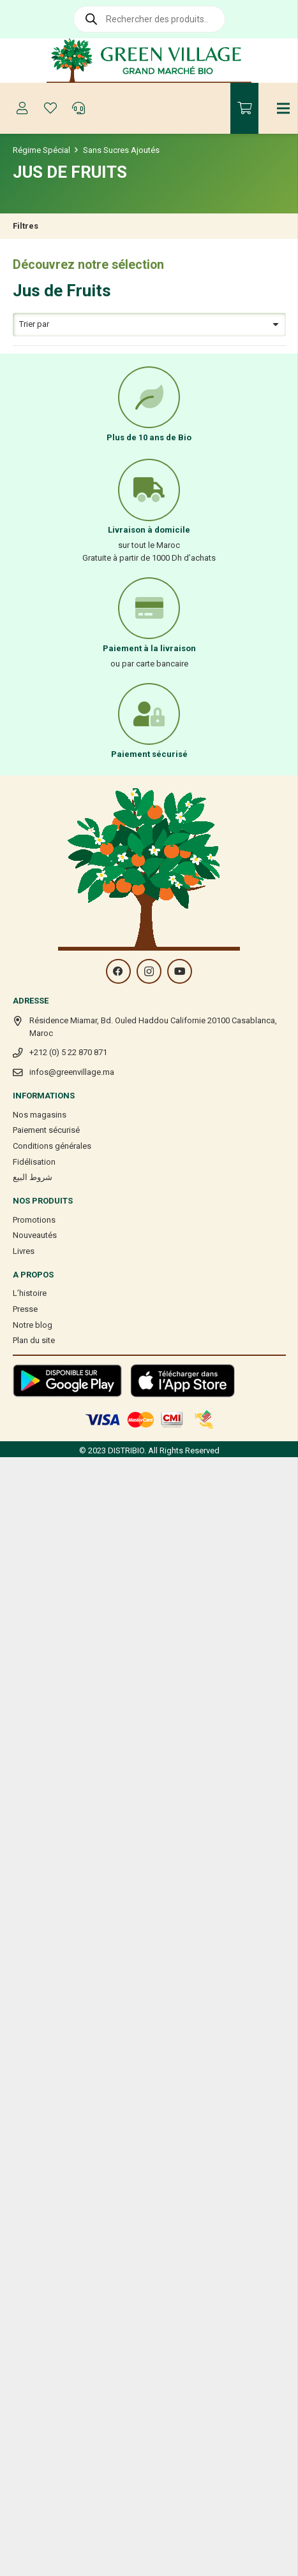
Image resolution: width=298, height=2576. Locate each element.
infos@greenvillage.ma (71, 1072)
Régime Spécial (41, 150)
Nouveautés (35, 1235)
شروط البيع (32, 1177)
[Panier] (244, 108)
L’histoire (30, 1293)
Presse (25, 1309)
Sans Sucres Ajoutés (121, 150)
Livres (23, 1251)
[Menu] (284, 108)
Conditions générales (52, 1146)
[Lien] (149, 60)
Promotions (34, 1220)
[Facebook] (118, 971)
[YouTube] (179, 971)
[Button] (22, 108)
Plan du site (34, 1340)
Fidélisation (34, 1162)
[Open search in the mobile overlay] (149, 19)
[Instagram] (149, 971)
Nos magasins (39, 1114)
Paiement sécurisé (46, 1130)
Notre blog (32, 1325)
